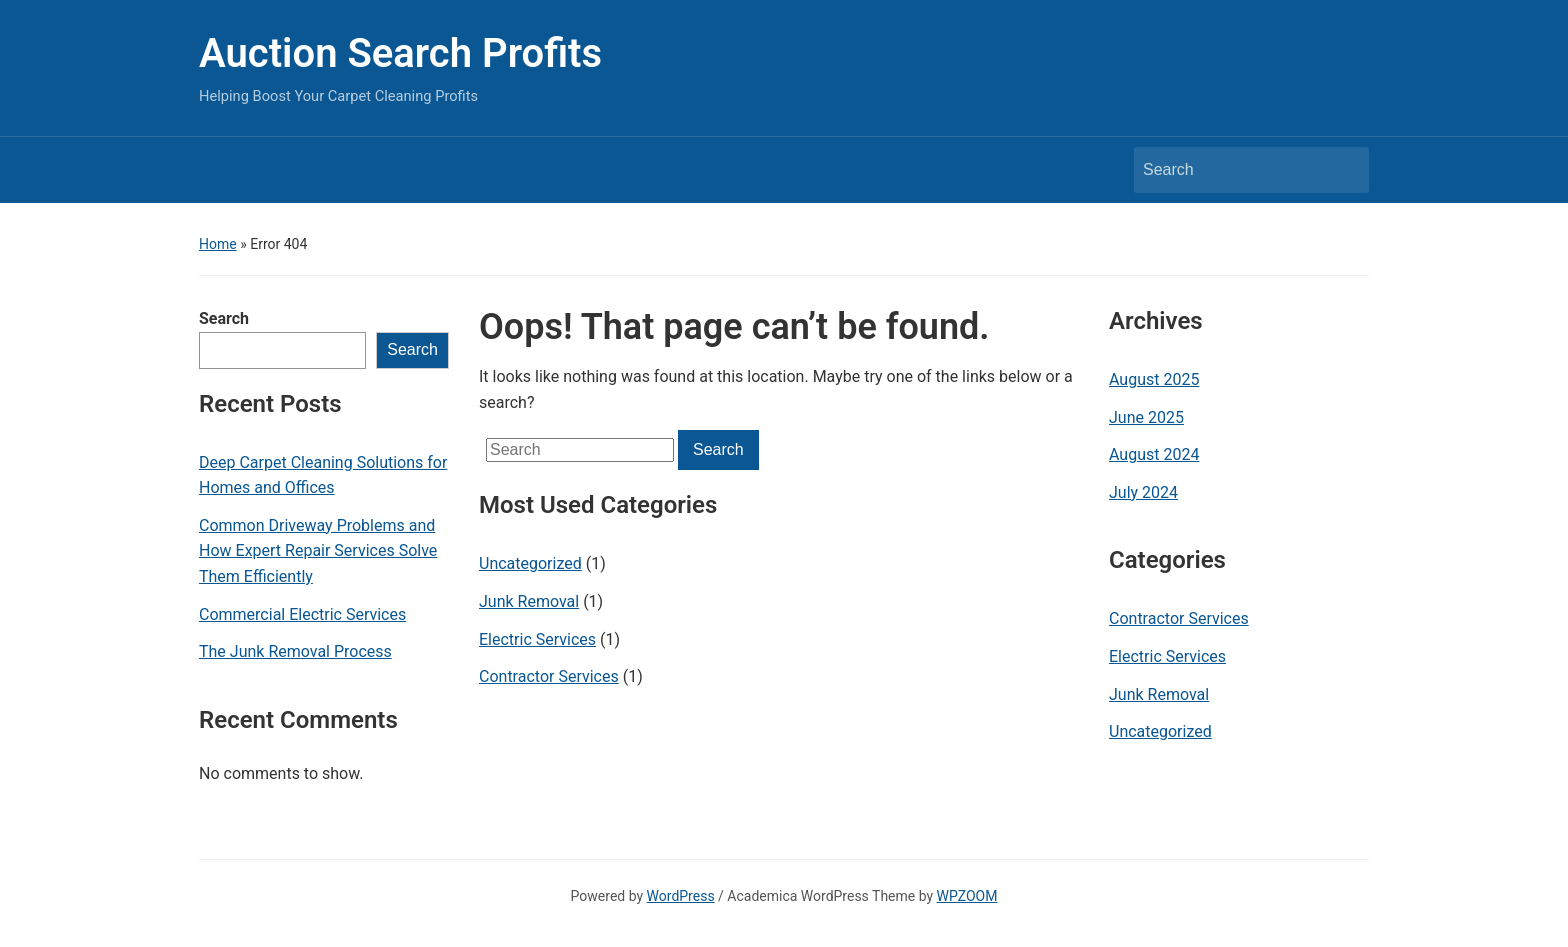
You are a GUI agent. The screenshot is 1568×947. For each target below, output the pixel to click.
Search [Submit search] (1344, 170)
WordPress (681, 896)
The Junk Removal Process (295, 651)
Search (224, 318)
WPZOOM (967, 896)
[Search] (1233, 170)
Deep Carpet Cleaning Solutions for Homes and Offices (323, 475)
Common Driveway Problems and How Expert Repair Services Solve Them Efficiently (318, 551)
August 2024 (1154, 454)
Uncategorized (530, 563)
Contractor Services (549, 676)
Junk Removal (529, 601)
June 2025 (1146, 417)
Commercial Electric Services (302, 614)
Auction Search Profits (400, 53)
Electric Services (537, 639)
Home (218, 244)
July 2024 (1143, 492)
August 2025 (1154, 379)
